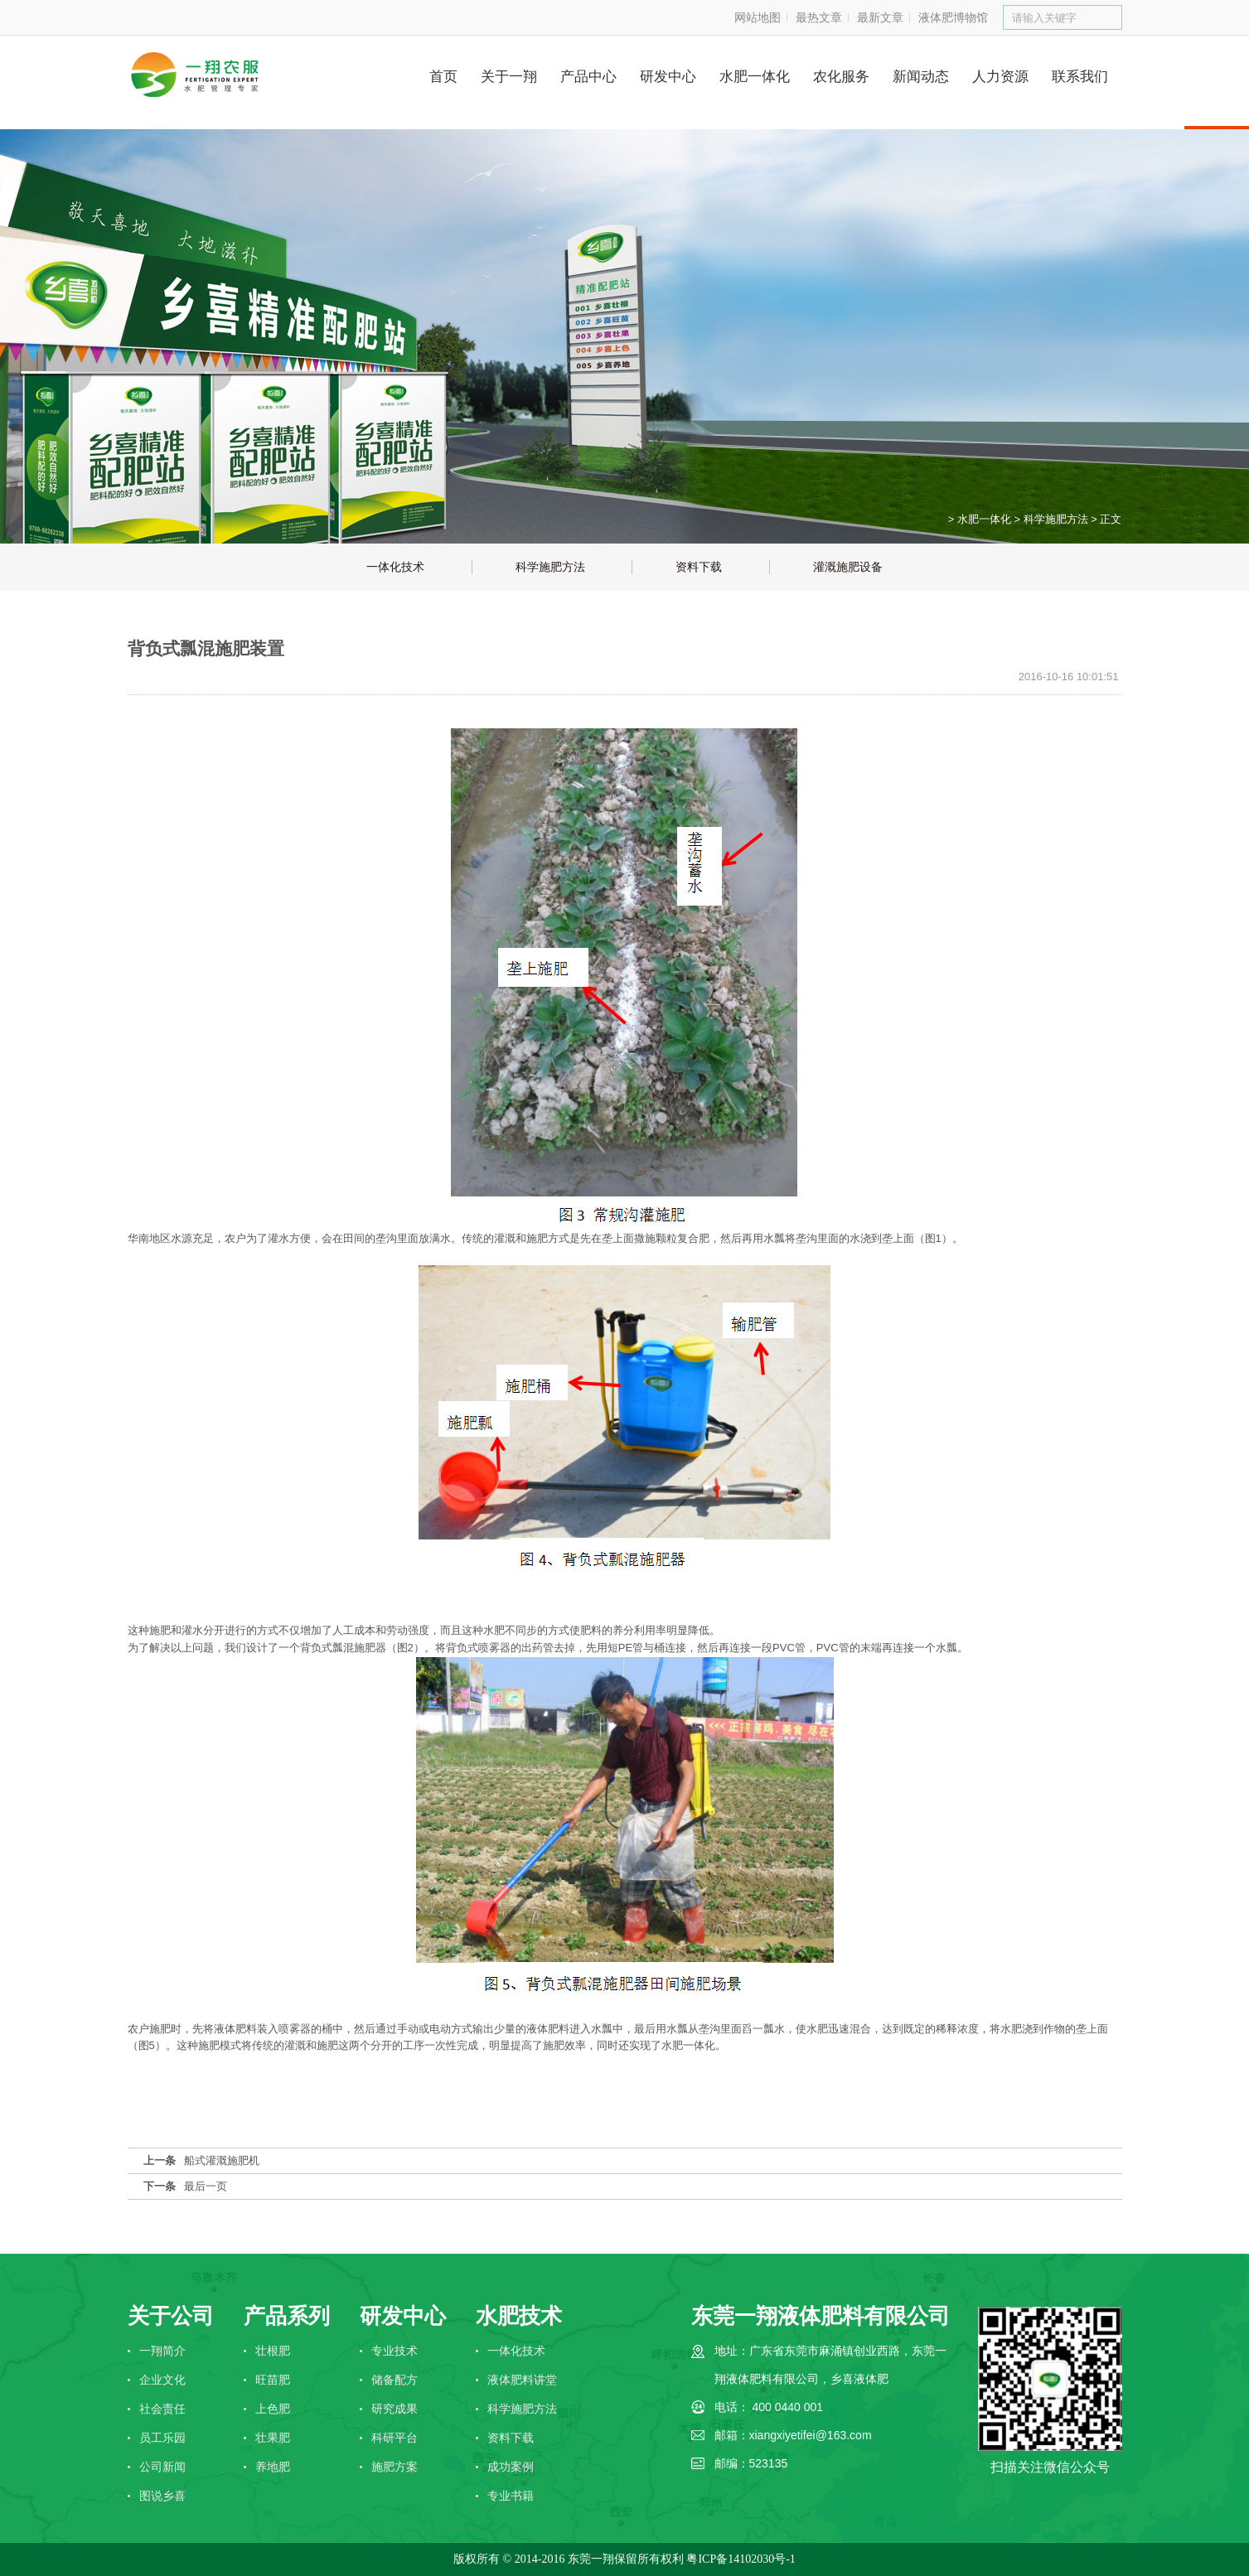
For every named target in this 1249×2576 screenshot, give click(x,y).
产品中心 (588, 77)
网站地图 (757, 17)
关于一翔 (509, 77)
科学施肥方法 (1056, 519)
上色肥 (272, 2408)
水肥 (494, 1630)
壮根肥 (272, 2350)
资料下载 (510, 2437)
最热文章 (819, 17)
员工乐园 (162, 2437)
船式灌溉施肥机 (221, 2160)
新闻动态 (921, 77)
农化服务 (841, 77)
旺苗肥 (272, 2379)
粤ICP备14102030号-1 (740, 2559)
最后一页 (205, 2186)
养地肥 (272, 2466)
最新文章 (880, 17)
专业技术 (394, 2350)
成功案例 (510, 2466)
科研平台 (394, 2437)
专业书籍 (510, 2495)
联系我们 (1080, 77)
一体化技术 (516, 2350)
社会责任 (162, 2408)
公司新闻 (162, 2466)
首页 (443, 77)
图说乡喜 (162, 2495)
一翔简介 (162, 2350)
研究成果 (394, 2408)
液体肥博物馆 (953, 17)
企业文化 (162, 2379)
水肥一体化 (754, 77)
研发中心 (668, 77)
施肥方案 (394, 2466)
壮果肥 (272, 2437)
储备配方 (394, 2379)
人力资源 (1000, 77)
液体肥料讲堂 (522, 2379)
